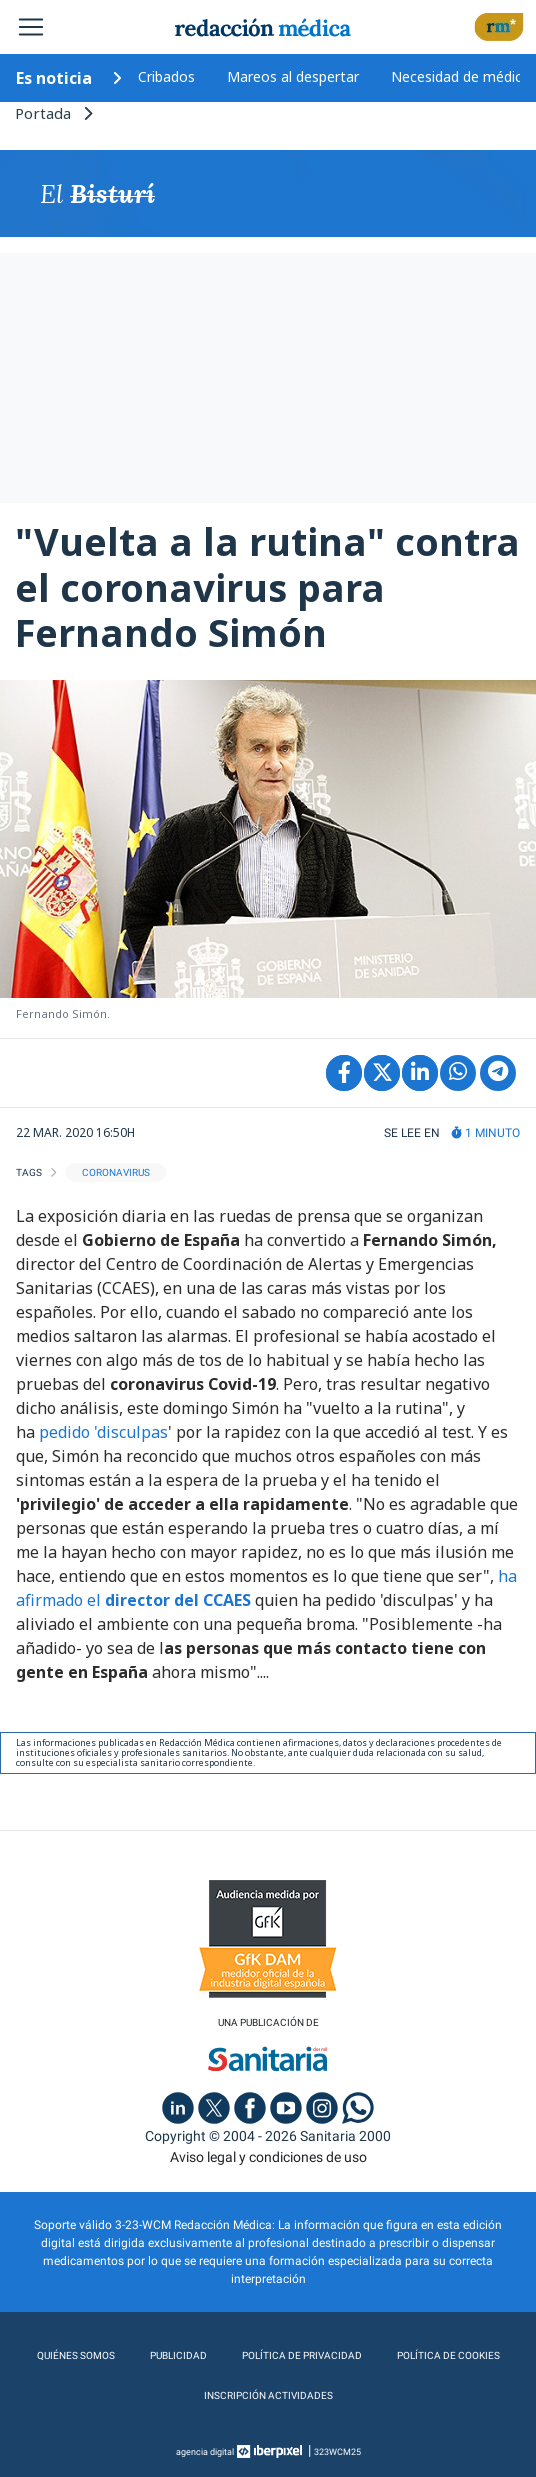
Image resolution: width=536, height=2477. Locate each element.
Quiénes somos (76, 2355)
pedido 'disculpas (101, 1432)
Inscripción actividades (268, 2395)
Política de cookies (448, 2355)
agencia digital (205, 2452)
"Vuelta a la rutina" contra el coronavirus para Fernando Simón (267, 586)
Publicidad (178, 2355)
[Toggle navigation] (31, 27)
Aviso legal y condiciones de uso (268, 2157)
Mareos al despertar (293, 76)
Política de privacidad (302, 2355)
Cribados (166, 76)
